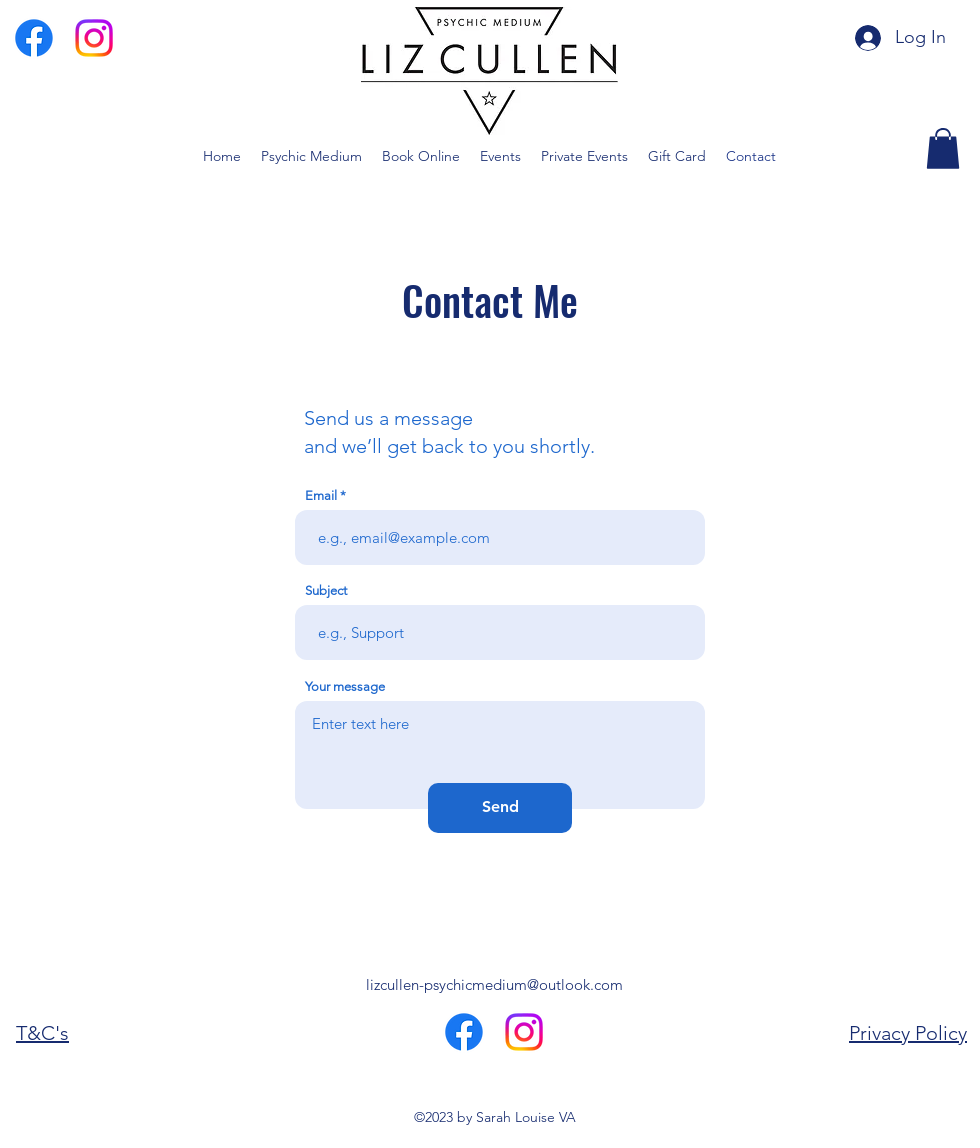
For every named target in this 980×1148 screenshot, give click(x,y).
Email (321, 495)
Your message (345, 686)
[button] (943, 148)
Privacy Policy (908, 1033)
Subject (326, 590)
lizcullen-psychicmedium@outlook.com (494, 984)
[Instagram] (94, 38)
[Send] (500, 808)
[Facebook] (34, 38)
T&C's (42, 1033)
